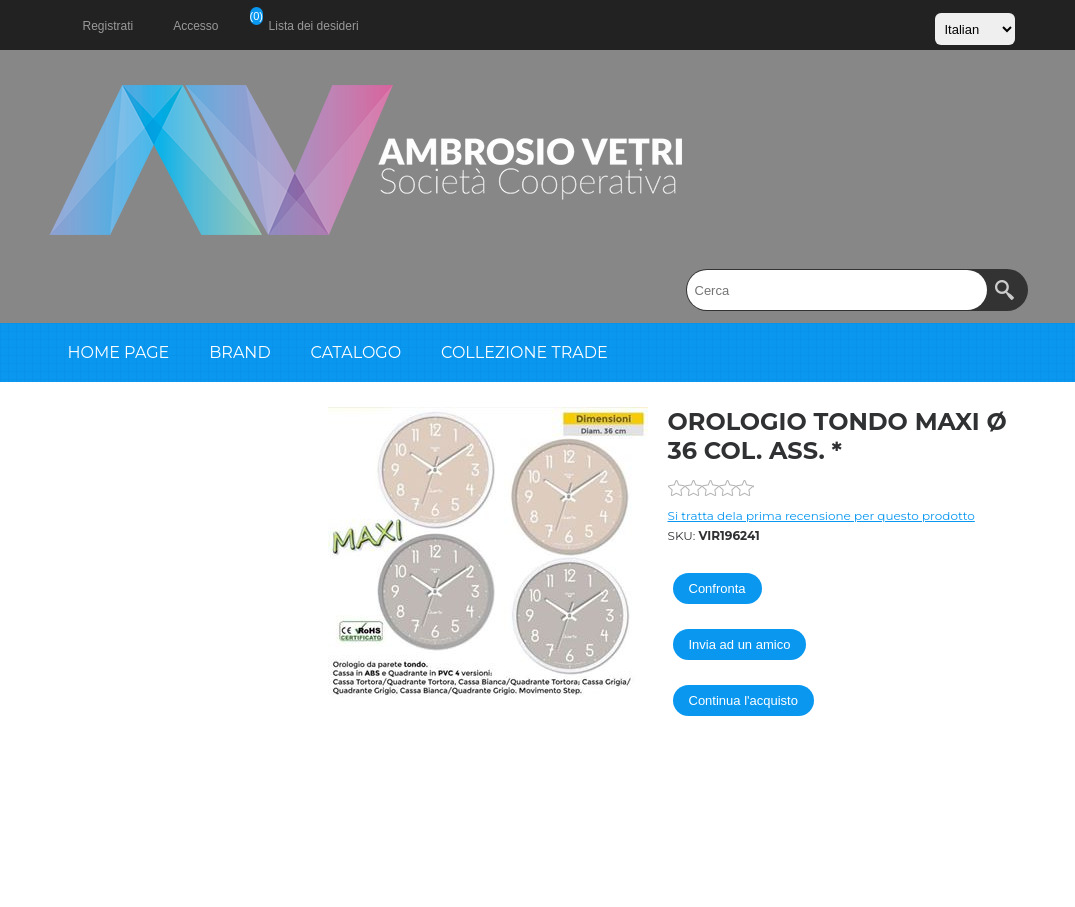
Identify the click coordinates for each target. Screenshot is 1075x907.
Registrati (108, 26)
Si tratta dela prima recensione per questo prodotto (821, 515)
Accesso (195, 26)
